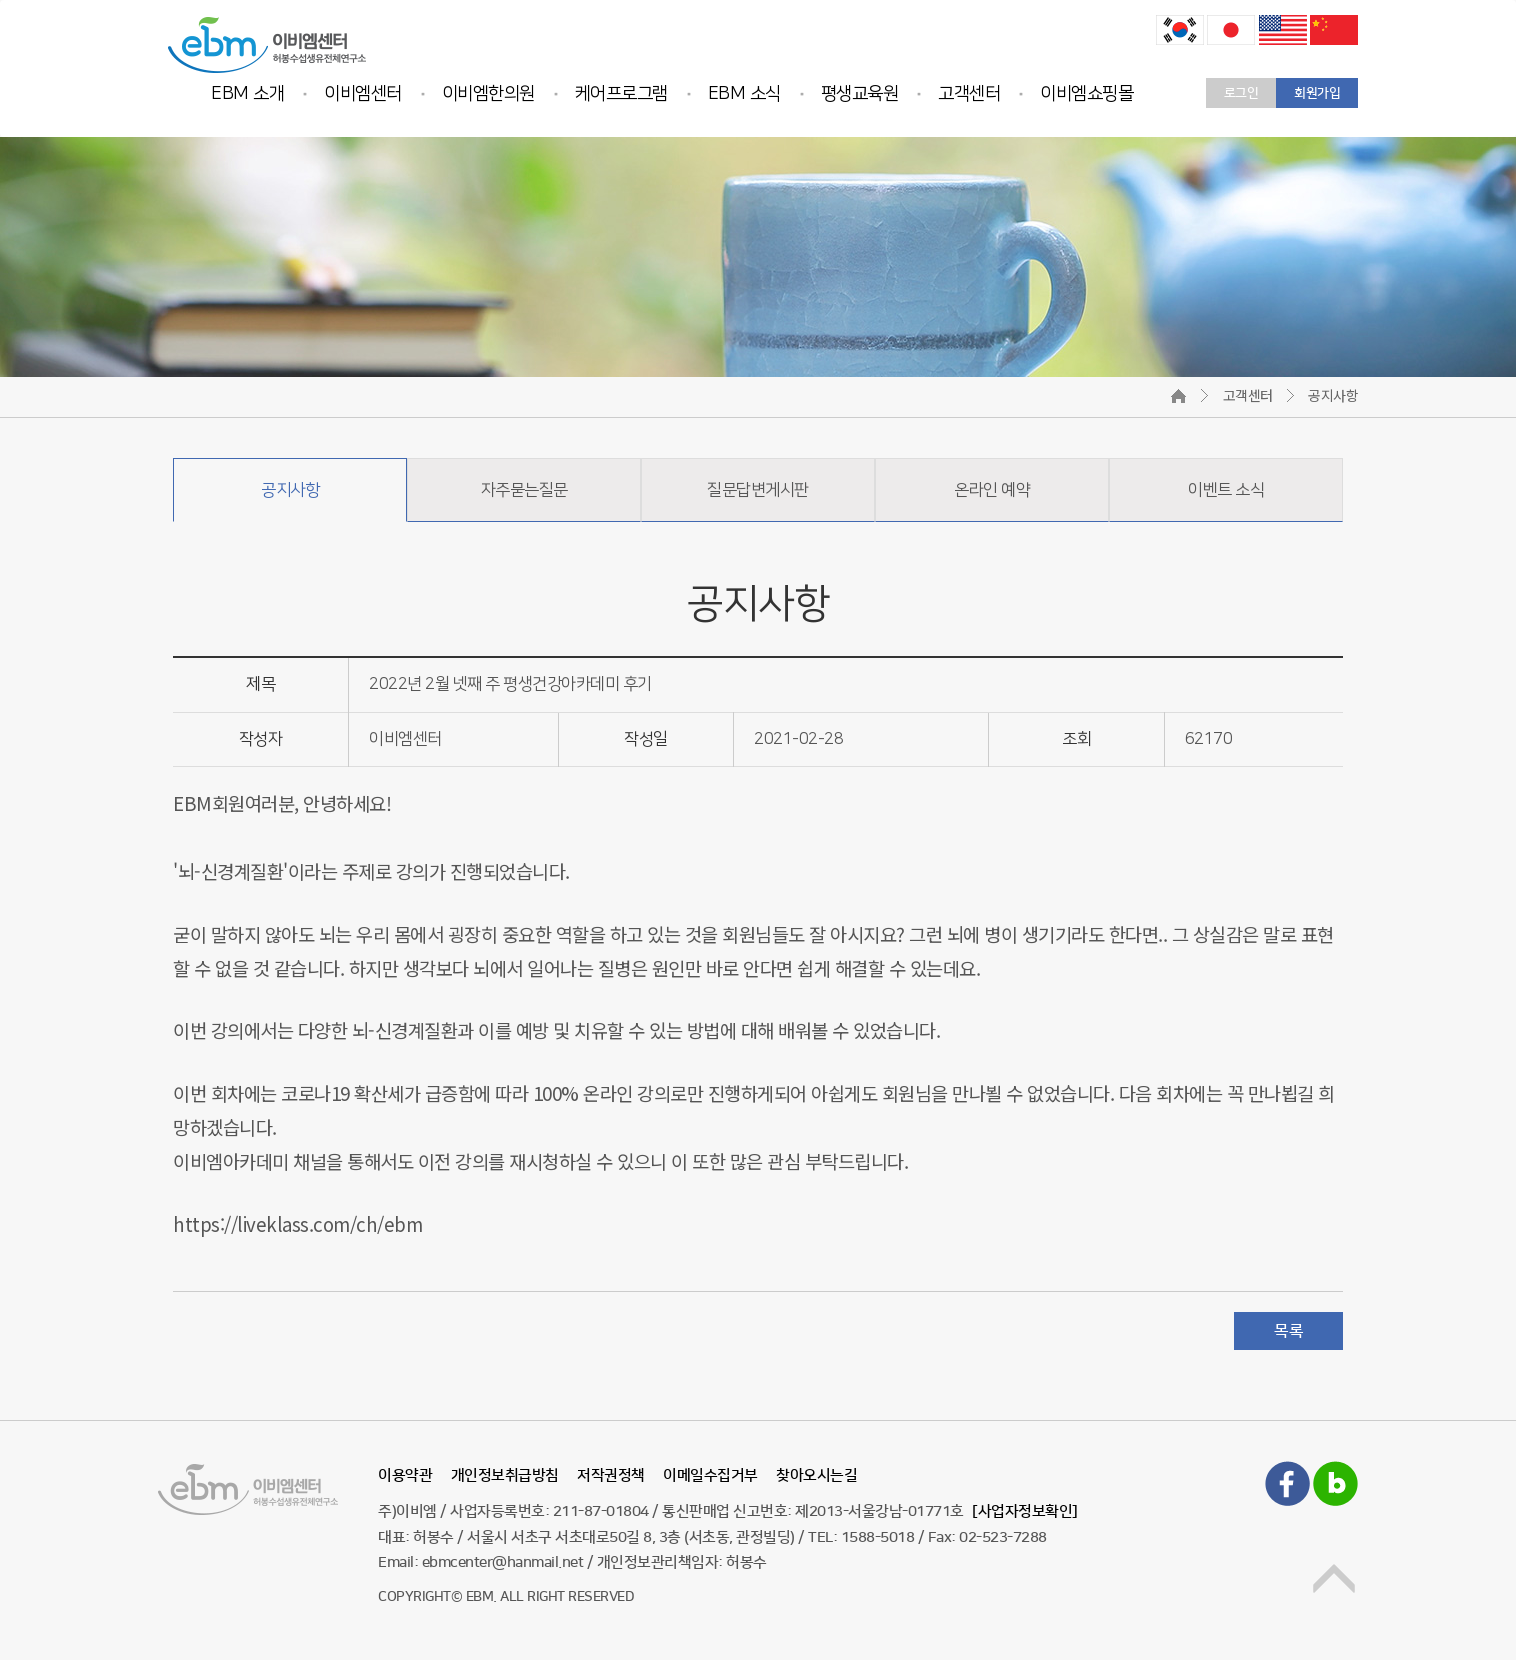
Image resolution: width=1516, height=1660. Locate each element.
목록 (1288, 1331)
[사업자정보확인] (1025, 1511)
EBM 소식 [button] (744, 94)
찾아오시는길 (816, 1475)
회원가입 (1317, 93)
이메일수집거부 (710, 1475)
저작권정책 (611, 1475)
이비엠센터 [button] (363, 94)
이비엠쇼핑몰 (1086, 94)
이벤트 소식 (1226, 490)
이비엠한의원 (488, 94)
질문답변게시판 (758, 490)
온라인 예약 (992, 490)
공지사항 (290, 490)
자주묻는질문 (524, 490)
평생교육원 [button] (860, 94)
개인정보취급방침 (505, 1475)
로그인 (1241, 93)
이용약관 (405, 1475)
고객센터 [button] (969, 94)
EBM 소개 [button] (247, 94)
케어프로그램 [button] (621, 94)
